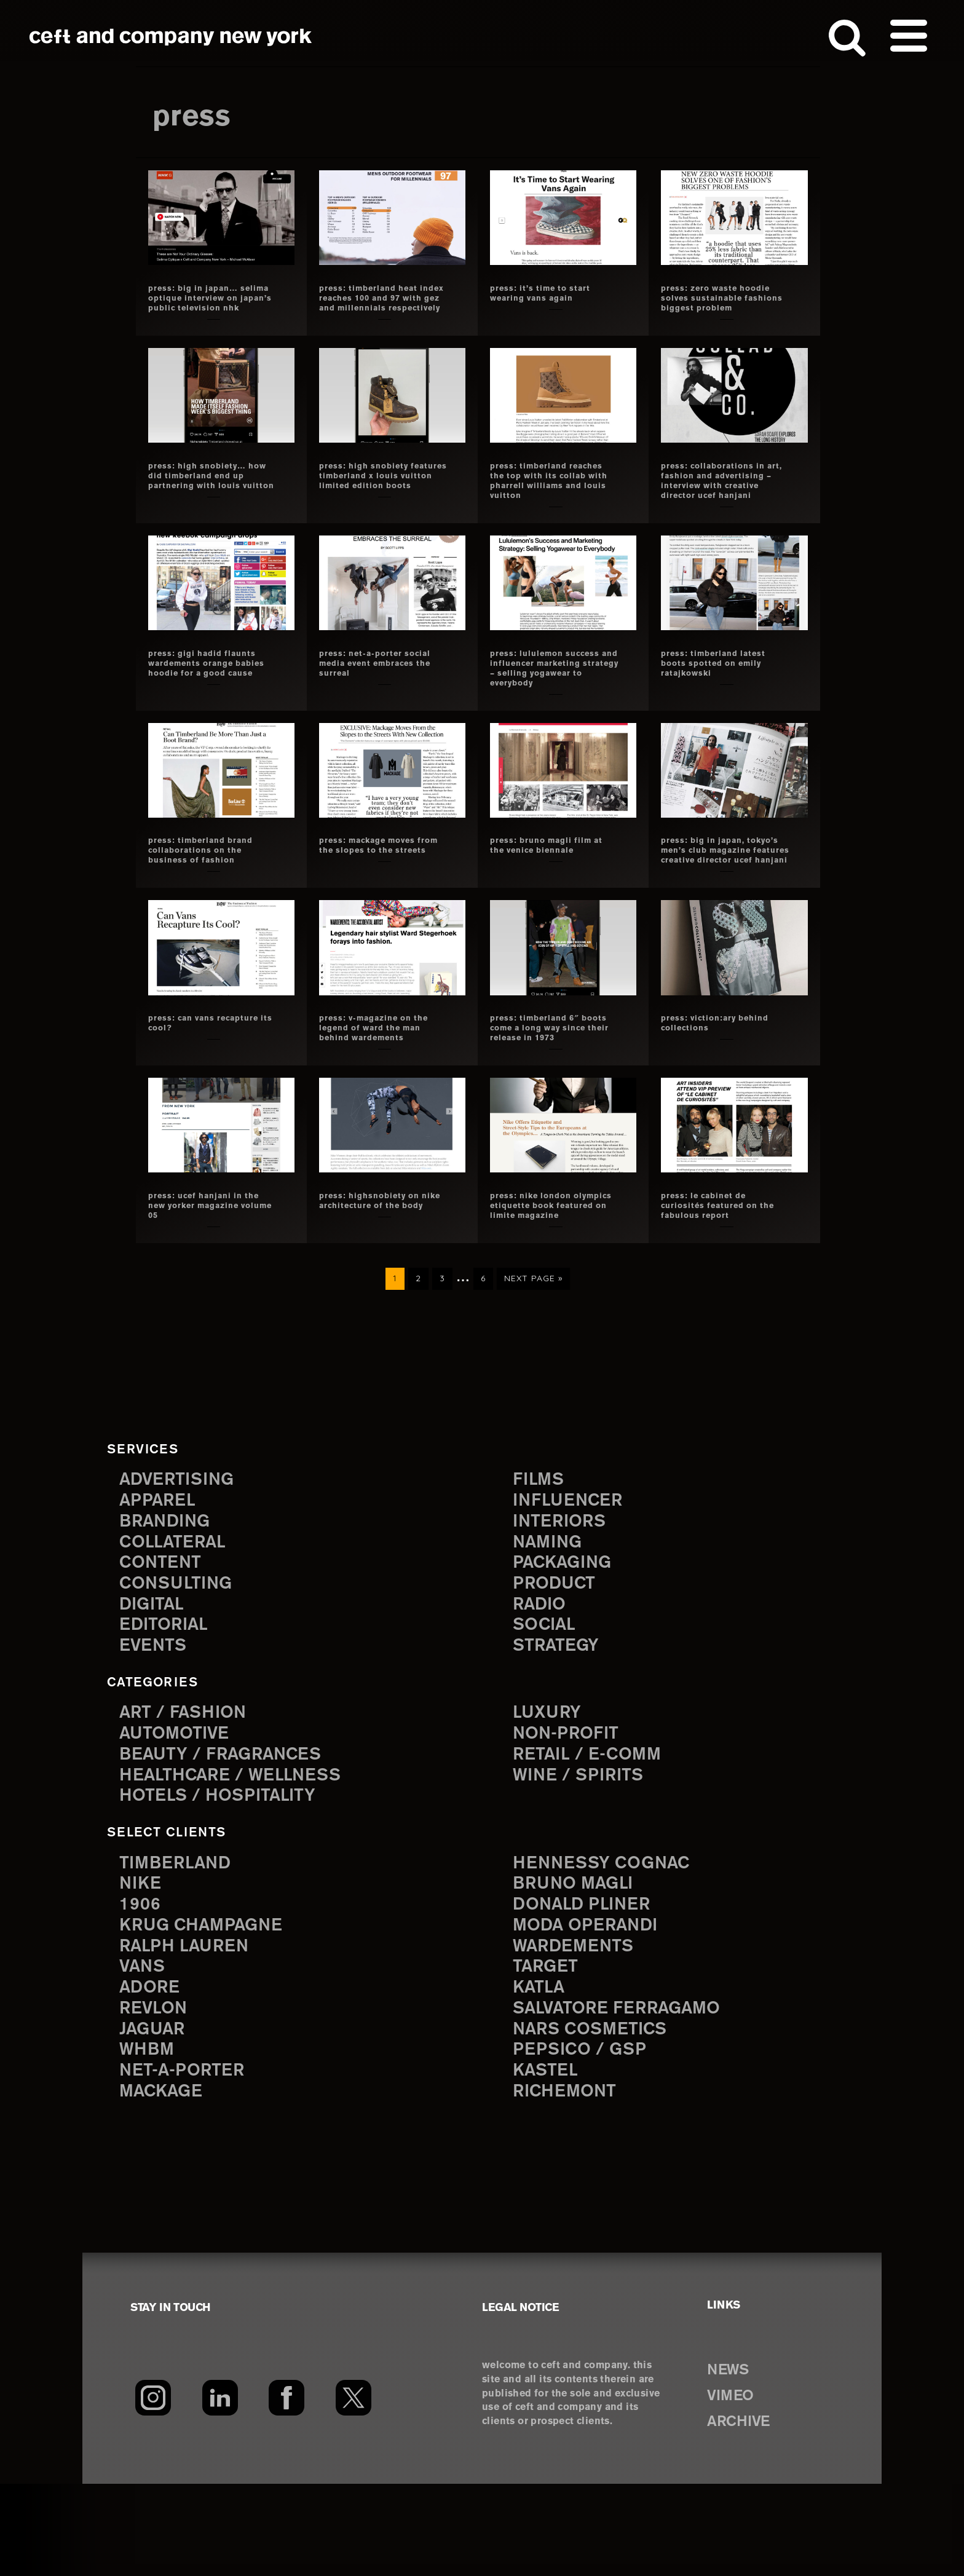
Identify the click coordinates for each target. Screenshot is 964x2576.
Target (548, 2052)
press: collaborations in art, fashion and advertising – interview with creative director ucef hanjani (723, 496)
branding (169, 1591)
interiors (563, 1591)
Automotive (179, 1810)
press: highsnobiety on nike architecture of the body (381, 1264)
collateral (176, 1613)
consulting (180, 1657)
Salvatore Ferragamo (625, 2095)
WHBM (149, 2139)
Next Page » (533, 1350)
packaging (567, 1635)
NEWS (733, 2462)
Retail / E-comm (592, 1832)
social (547, 1701)
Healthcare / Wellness (239, 1854)
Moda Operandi (591, 2007)
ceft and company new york (170, 36)
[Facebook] (286, 2490)
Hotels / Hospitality (224, 1876)
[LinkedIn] (219, 2490)
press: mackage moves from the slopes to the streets (378, 880)
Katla (541, 2073)
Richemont (569, 2183)
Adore (152, 2073)
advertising (182, 1547)
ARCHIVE (745, 2513)
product (557, 1657)
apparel (160, 1569)
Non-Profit (570, 1810)
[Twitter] (353, 2490)
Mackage (164, 2183)
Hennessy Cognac (609, 1942)
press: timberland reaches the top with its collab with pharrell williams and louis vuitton (552, 496)
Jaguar (155, 2117)
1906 (141, 1986)
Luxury (550, 1788)
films (540, 1547)
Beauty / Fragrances (228, 1832)
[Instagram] (152, 2490)
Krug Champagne (208, 2007)
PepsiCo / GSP (584, 2139)
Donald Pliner (587, 1986)
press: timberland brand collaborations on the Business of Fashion (211, 880)
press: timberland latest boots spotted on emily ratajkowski (724, 683)
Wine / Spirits (583, 1854)
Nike (142, 1964)
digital (154, 1678)
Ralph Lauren (189, 2029)
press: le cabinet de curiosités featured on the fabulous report (719, 1264)
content (163, 1635)
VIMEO (735, 2487)
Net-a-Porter (187, 2161)
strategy (559, 1723)
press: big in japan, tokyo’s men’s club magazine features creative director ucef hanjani (717, 890)
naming (550, 1613)
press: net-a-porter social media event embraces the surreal (374, 683)
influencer (572, 1569)
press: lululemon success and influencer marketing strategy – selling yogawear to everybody (550, 693)
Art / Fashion (188, 1788)
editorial (167, 1701)
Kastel (548, 2161)
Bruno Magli (578, 1964)
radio (542, 1678)
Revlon (156, 2095)
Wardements (578, 2029)
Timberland (179, 1942)
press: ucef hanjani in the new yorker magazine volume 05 (205, 1264)
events (155, 1723)
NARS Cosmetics (597, 2117)
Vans (144, 2052)
